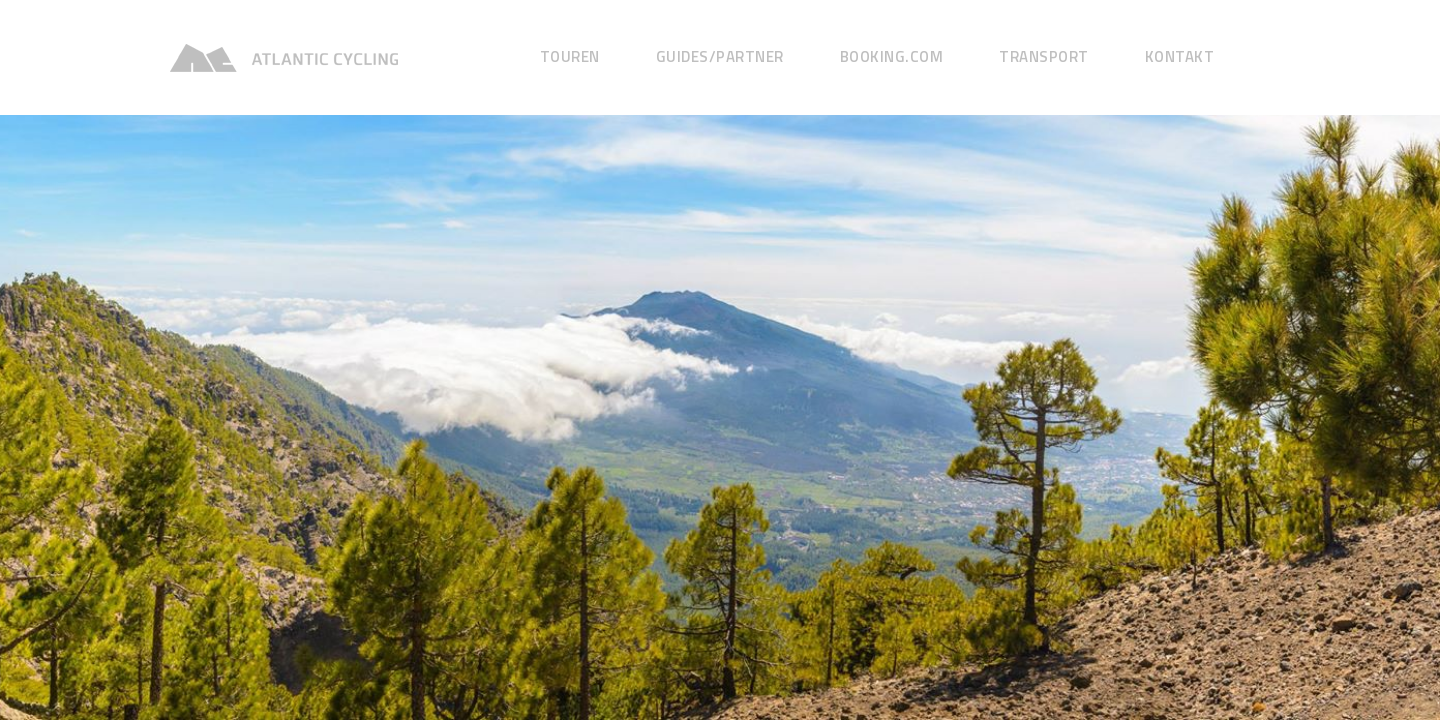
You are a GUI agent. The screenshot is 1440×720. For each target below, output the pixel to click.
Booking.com (892, 56)
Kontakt (1180, 56)
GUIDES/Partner (720, 56)
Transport (1044, 56)
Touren (570, 56)
